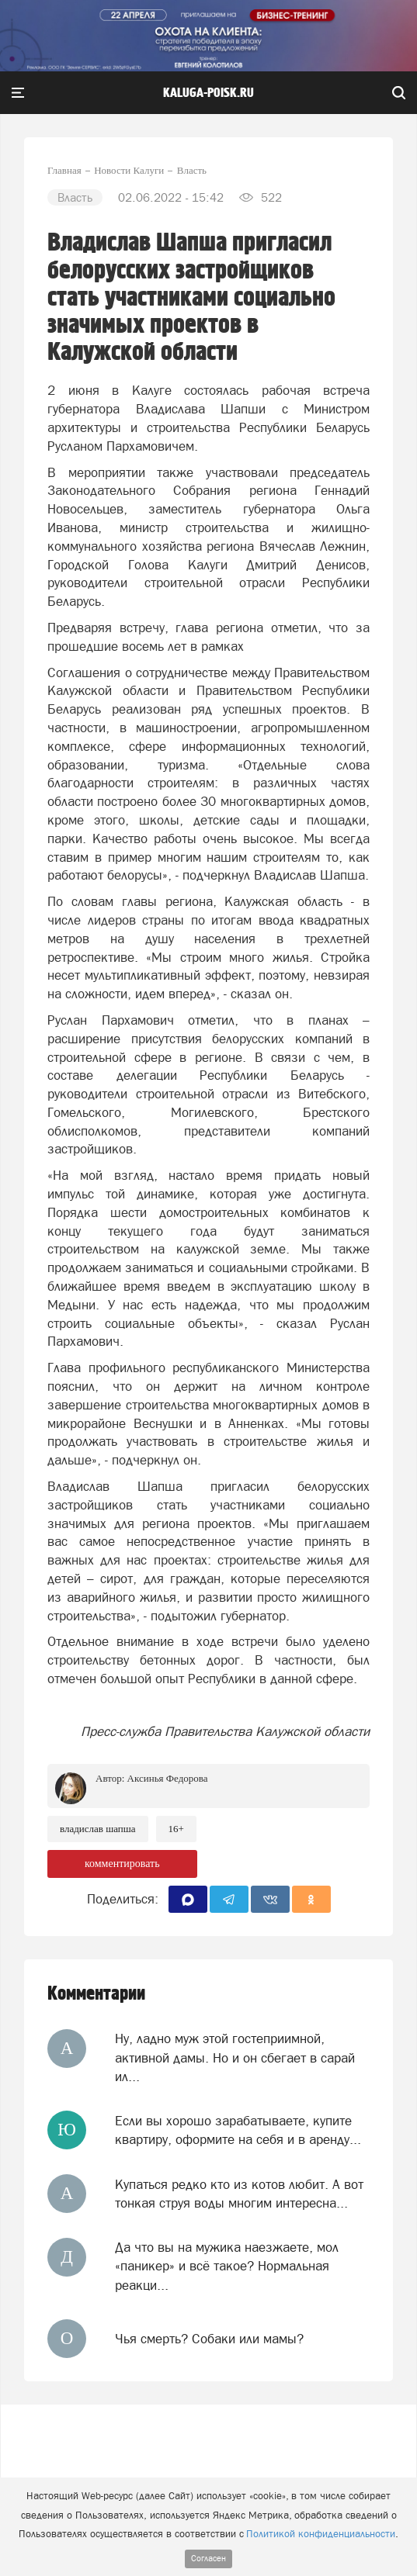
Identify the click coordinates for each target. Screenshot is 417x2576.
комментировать (122, 1863)
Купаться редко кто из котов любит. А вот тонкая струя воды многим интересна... (239, 2194)
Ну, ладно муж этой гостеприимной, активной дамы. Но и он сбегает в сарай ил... (235, 2057)
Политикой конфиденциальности (320, 2534)
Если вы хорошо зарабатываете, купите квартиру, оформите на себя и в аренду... (238, 2130)
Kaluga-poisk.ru (208, 93)
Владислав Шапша (98, 1828)
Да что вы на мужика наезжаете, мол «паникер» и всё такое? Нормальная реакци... (227, 2266)
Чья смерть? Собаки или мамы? (209, 2338)
